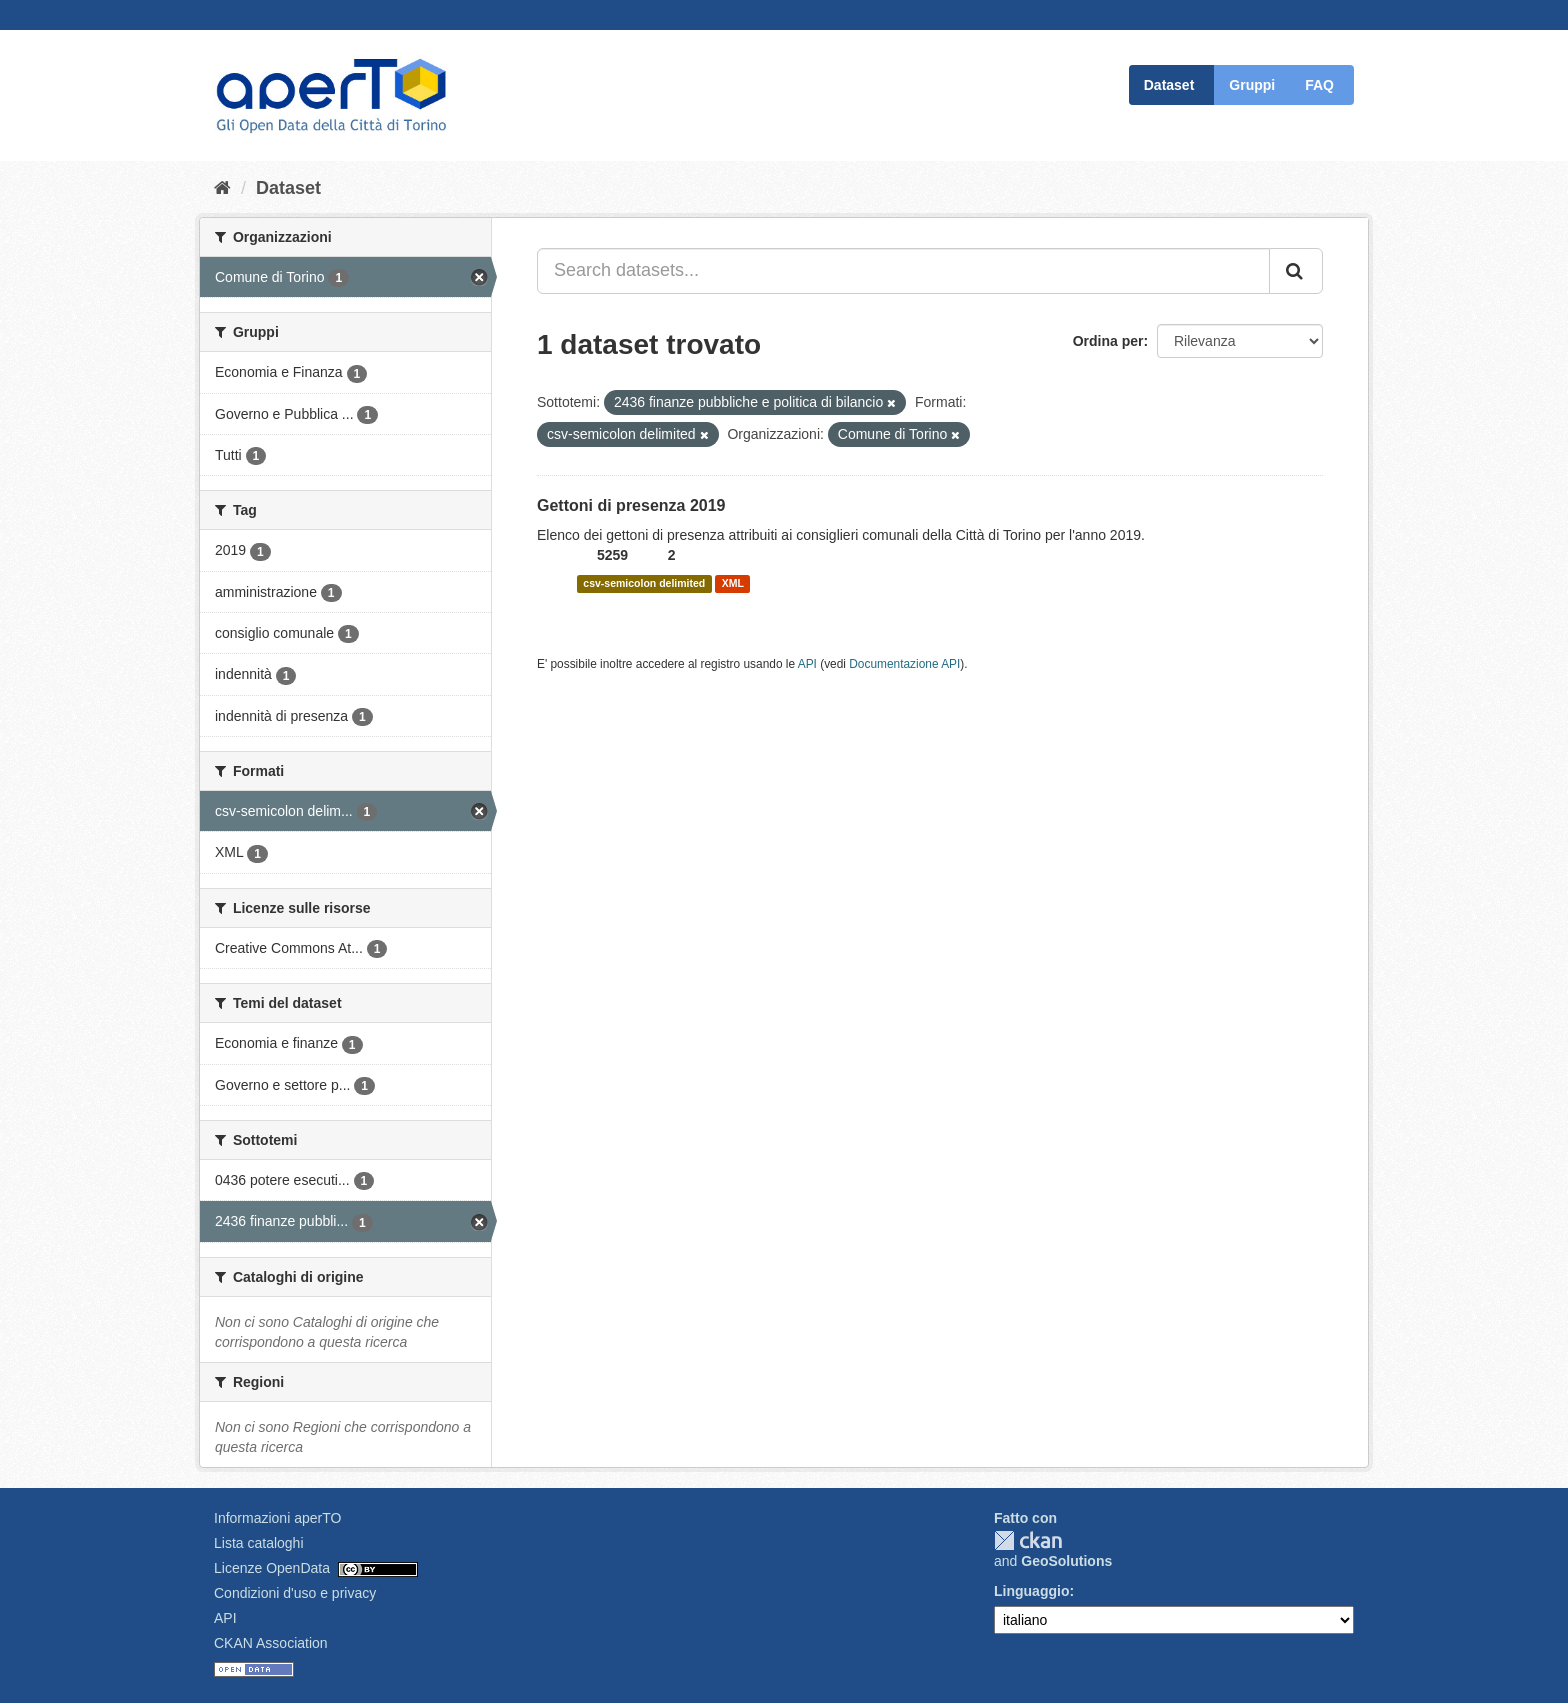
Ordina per (1108, 341)
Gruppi (1252, 85)
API (807, 664)
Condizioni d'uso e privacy (295, 1593)
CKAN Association (271, 1643)
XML (733, 584)
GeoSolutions (1066, 1561)
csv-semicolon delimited (644, 584)
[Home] (222, 188)
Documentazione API (904, 664)
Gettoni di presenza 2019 (631, 505)
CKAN (1028, 1540)
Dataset (1169, 85)
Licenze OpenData (272, 1568)
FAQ (1319, 85)
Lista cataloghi (259, 1543)
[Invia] (1296, 271)
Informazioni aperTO (277, 1518)
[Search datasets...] (903, 271)
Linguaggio (1031, 1591)
